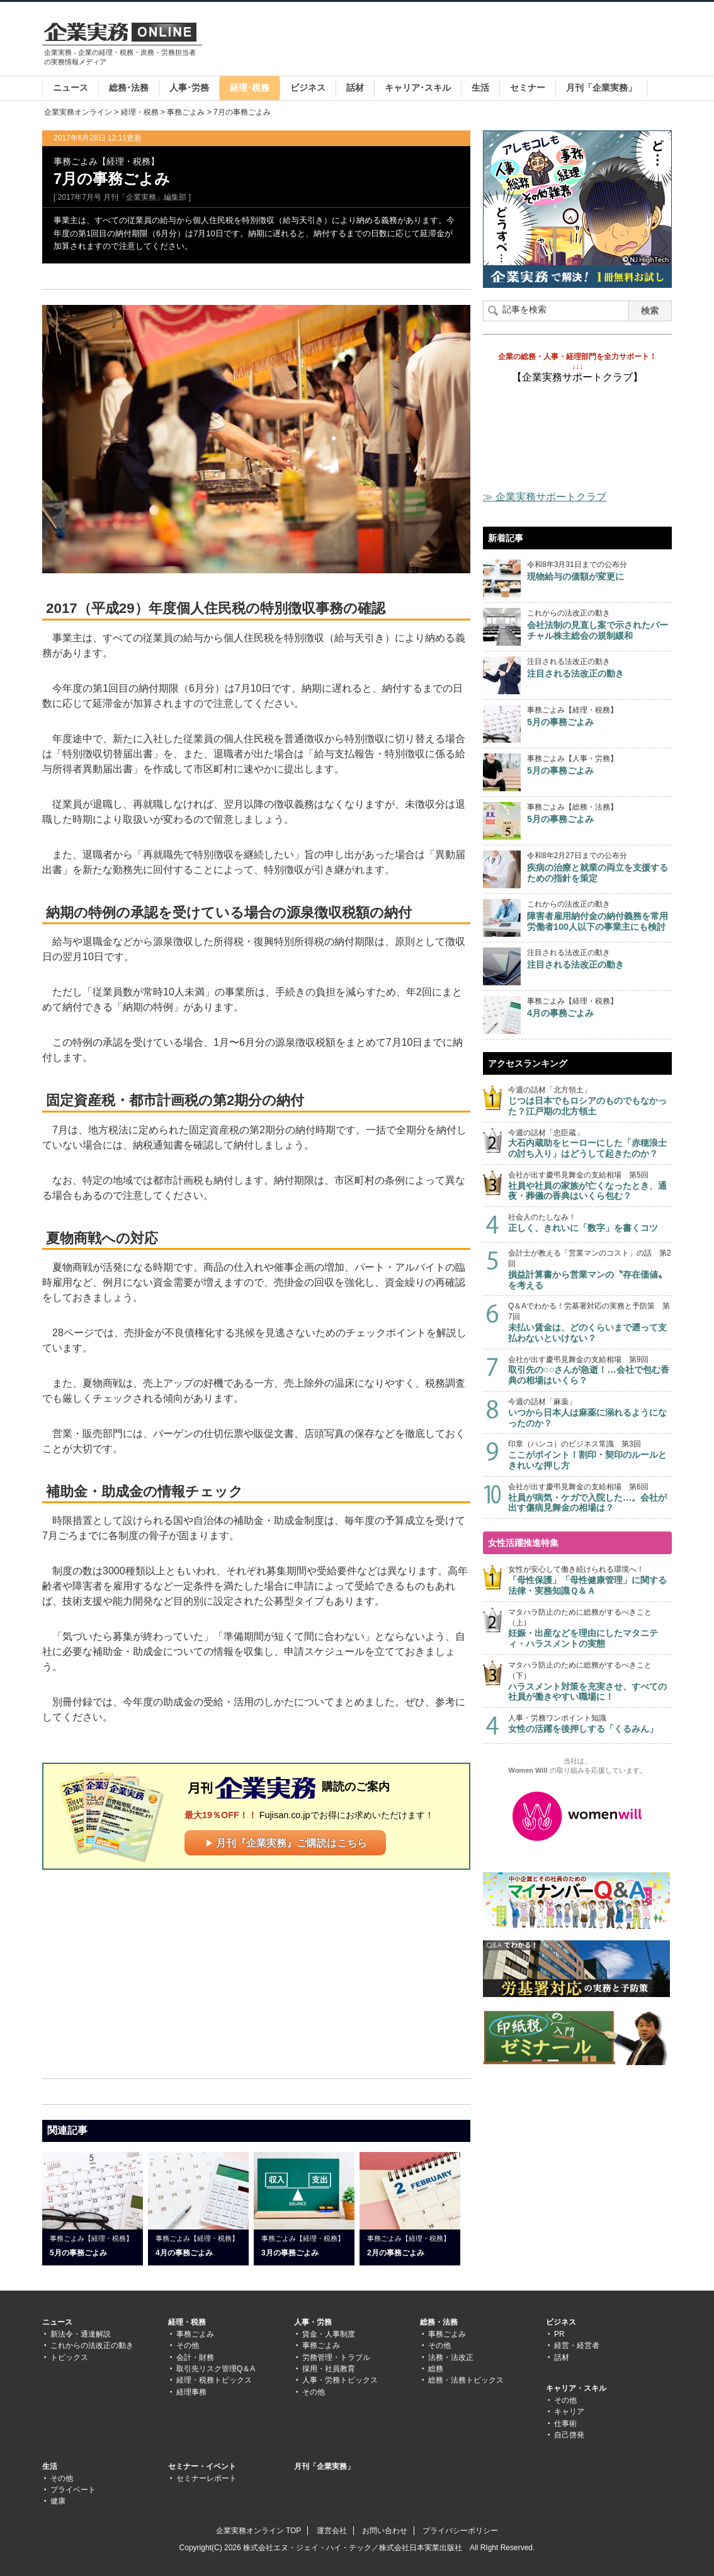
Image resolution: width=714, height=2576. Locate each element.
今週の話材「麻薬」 (590, 1412)
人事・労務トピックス (340, 2380)
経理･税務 (249, 88)
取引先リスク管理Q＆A (215, 2368)
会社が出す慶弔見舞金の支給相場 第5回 (590, 1186)
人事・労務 (313, 2322)
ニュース (70, 88)
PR (559, 2334)
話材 (355, 88)
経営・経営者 (576, 2345)
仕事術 (565, 2423)
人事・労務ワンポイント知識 (590, 1724)
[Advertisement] (442, 40)
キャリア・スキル (576, 2388)
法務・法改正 (450, 2357)
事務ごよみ (186, 112)
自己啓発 (569, 2434)
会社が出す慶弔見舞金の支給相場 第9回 (590, 1370)
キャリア (569, 2411)
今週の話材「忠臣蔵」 (590, 1143)
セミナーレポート (206, 2478)
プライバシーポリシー (460, 2530)
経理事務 (191, 2392)
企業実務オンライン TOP (259, 2530)
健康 (57, 2501)
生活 (480, 88)
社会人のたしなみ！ (590, 1223)
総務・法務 (439, 2322)
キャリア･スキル (418, 88)
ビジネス (308, 88)
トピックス (69, 2357)
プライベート (73, 2489)
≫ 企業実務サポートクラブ (544, 496)
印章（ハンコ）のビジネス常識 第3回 (590, 1455)
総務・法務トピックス (466, 2380)
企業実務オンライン (78, 112)
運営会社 (332, 2530)
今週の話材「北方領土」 (590, 1100)
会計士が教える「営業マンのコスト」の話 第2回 (590, 1269)
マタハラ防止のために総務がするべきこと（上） (590, 1628)
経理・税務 (140, 112)
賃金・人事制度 (328, 2334)
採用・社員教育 (328, 2368)
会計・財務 (195, 2357)
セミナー (527, 88)
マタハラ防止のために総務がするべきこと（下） (590, 1681)
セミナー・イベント (202, 2466)
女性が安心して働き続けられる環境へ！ (590, 1580)
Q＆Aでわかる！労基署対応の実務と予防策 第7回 (590, 1322)
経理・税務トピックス (214, 2380)
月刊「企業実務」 (601, 88)
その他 (187, 2345)
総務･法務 (129, 88)
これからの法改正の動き (91, 2345)
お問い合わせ (384, 2530)
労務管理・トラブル (336, 2357)
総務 (435, 2368)
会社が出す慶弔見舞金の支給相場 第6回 (590, 1497)
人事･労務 (189, 88)
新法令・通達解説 (80, 2334)
